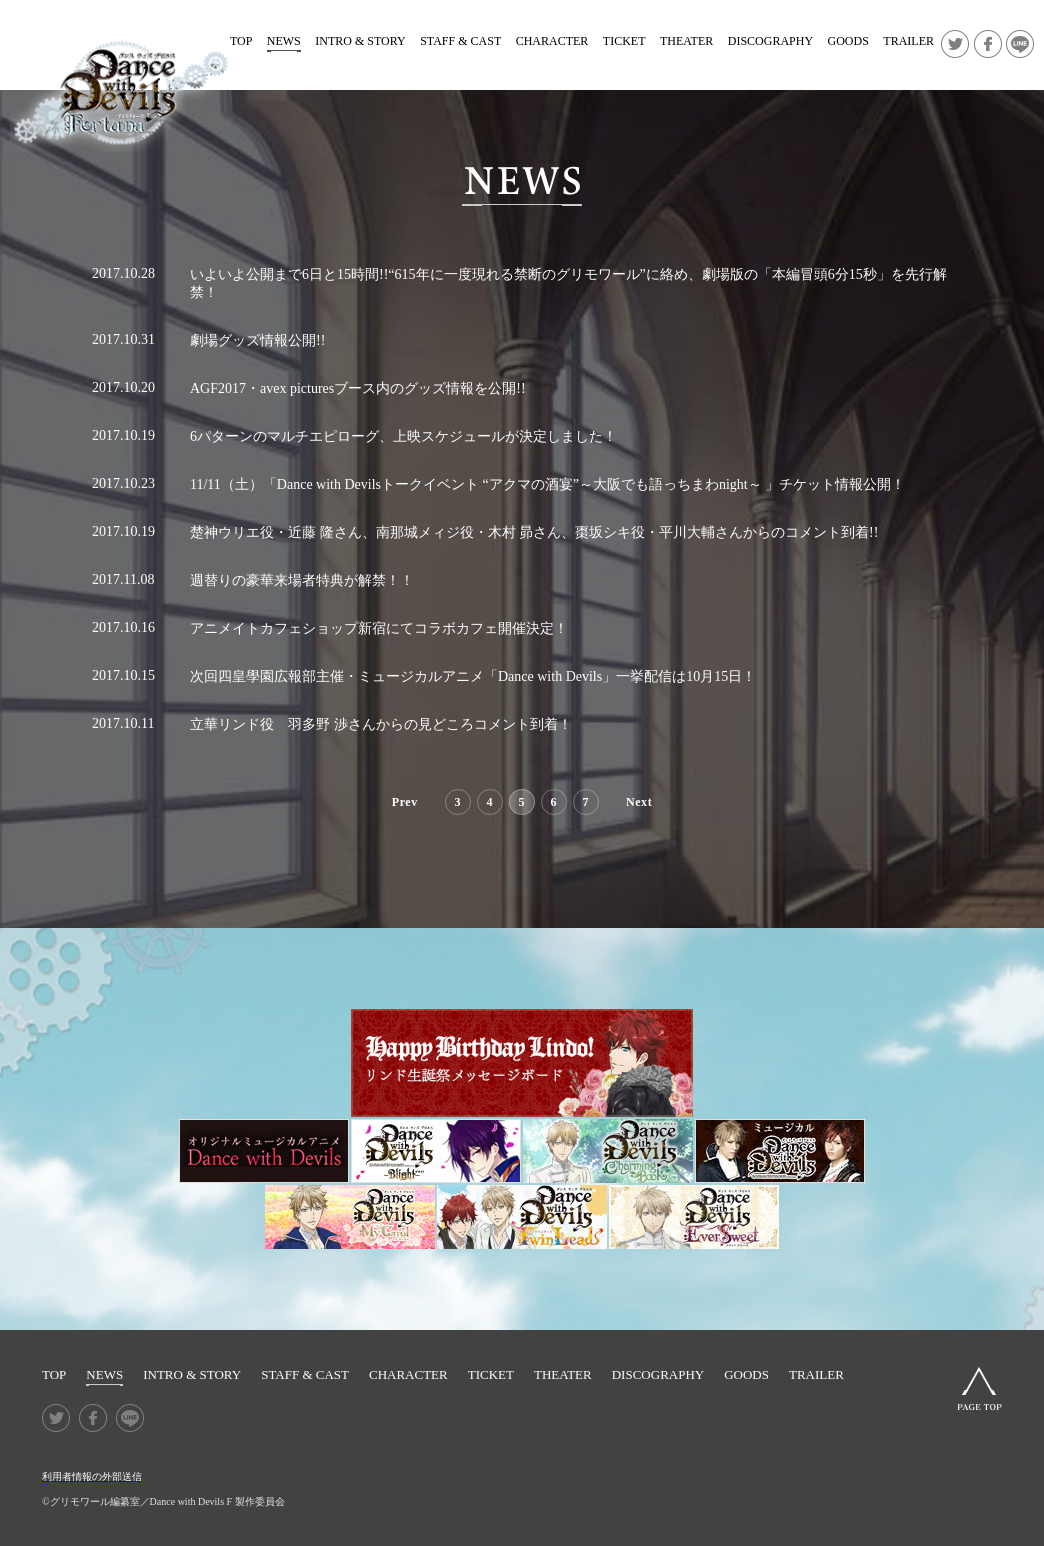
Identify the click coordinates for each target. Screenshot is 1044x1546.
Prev (405, 802)
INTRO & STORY (360, 41)
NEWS (284, 41)
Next (639, 802)
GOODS (848, 41)
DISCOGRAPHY (770, 41)
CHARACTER (552, 41)
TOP (241, 41)
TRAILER (908, 41)
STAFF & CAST (460, 41)
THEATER (686, 41)
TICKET (624, 41)
